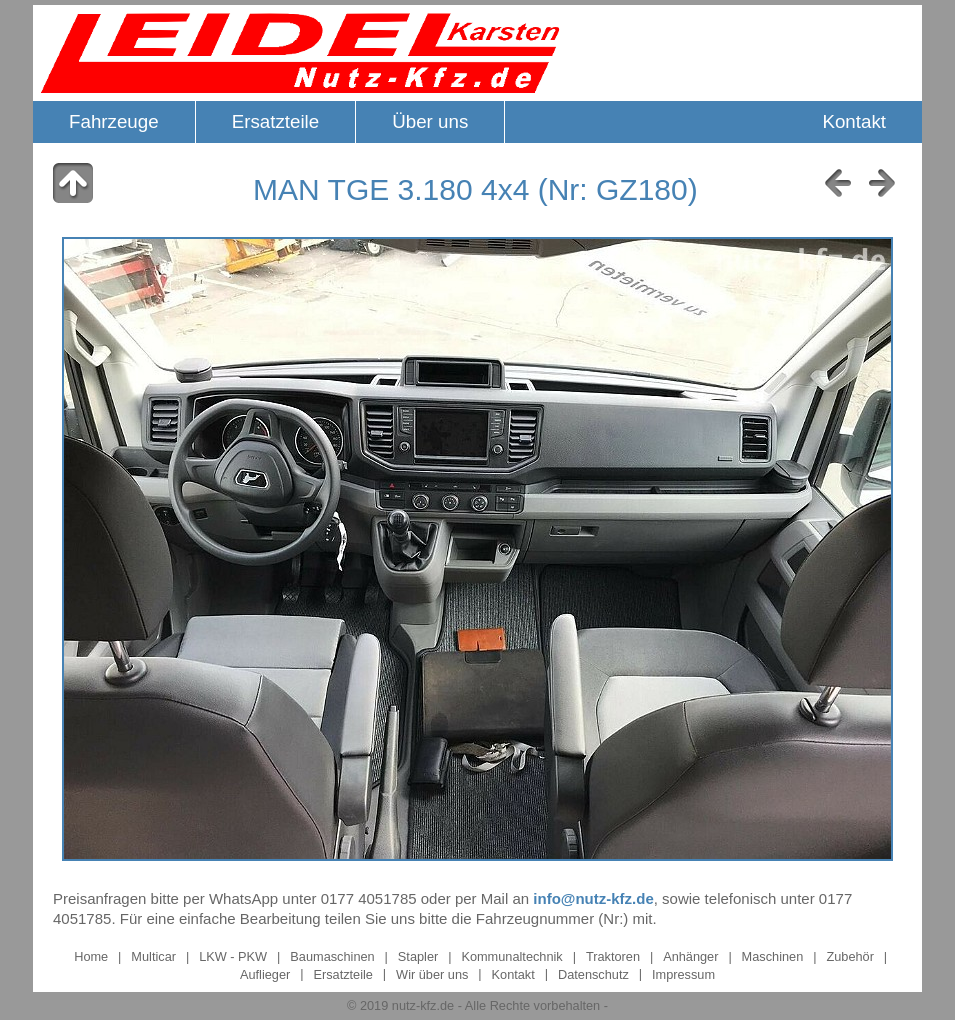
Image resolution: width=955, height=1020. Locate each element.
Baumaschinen (332, 956)
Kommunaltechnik (511, 956)
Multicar (153, 956)
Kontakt (854, 121)
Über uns (430, 121)
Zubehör (850, 956)
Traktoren (613, 956)
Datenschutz (593, 973)
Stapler (418, 956)
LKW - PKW (233, 956)
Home (91, 956)
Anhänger (692, 956)
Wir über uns (432, 973)
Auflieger (265, 973)
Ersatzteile (276, 121)
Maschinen (773, 956)
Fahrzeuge (114, 121)
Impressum (683, 973)
